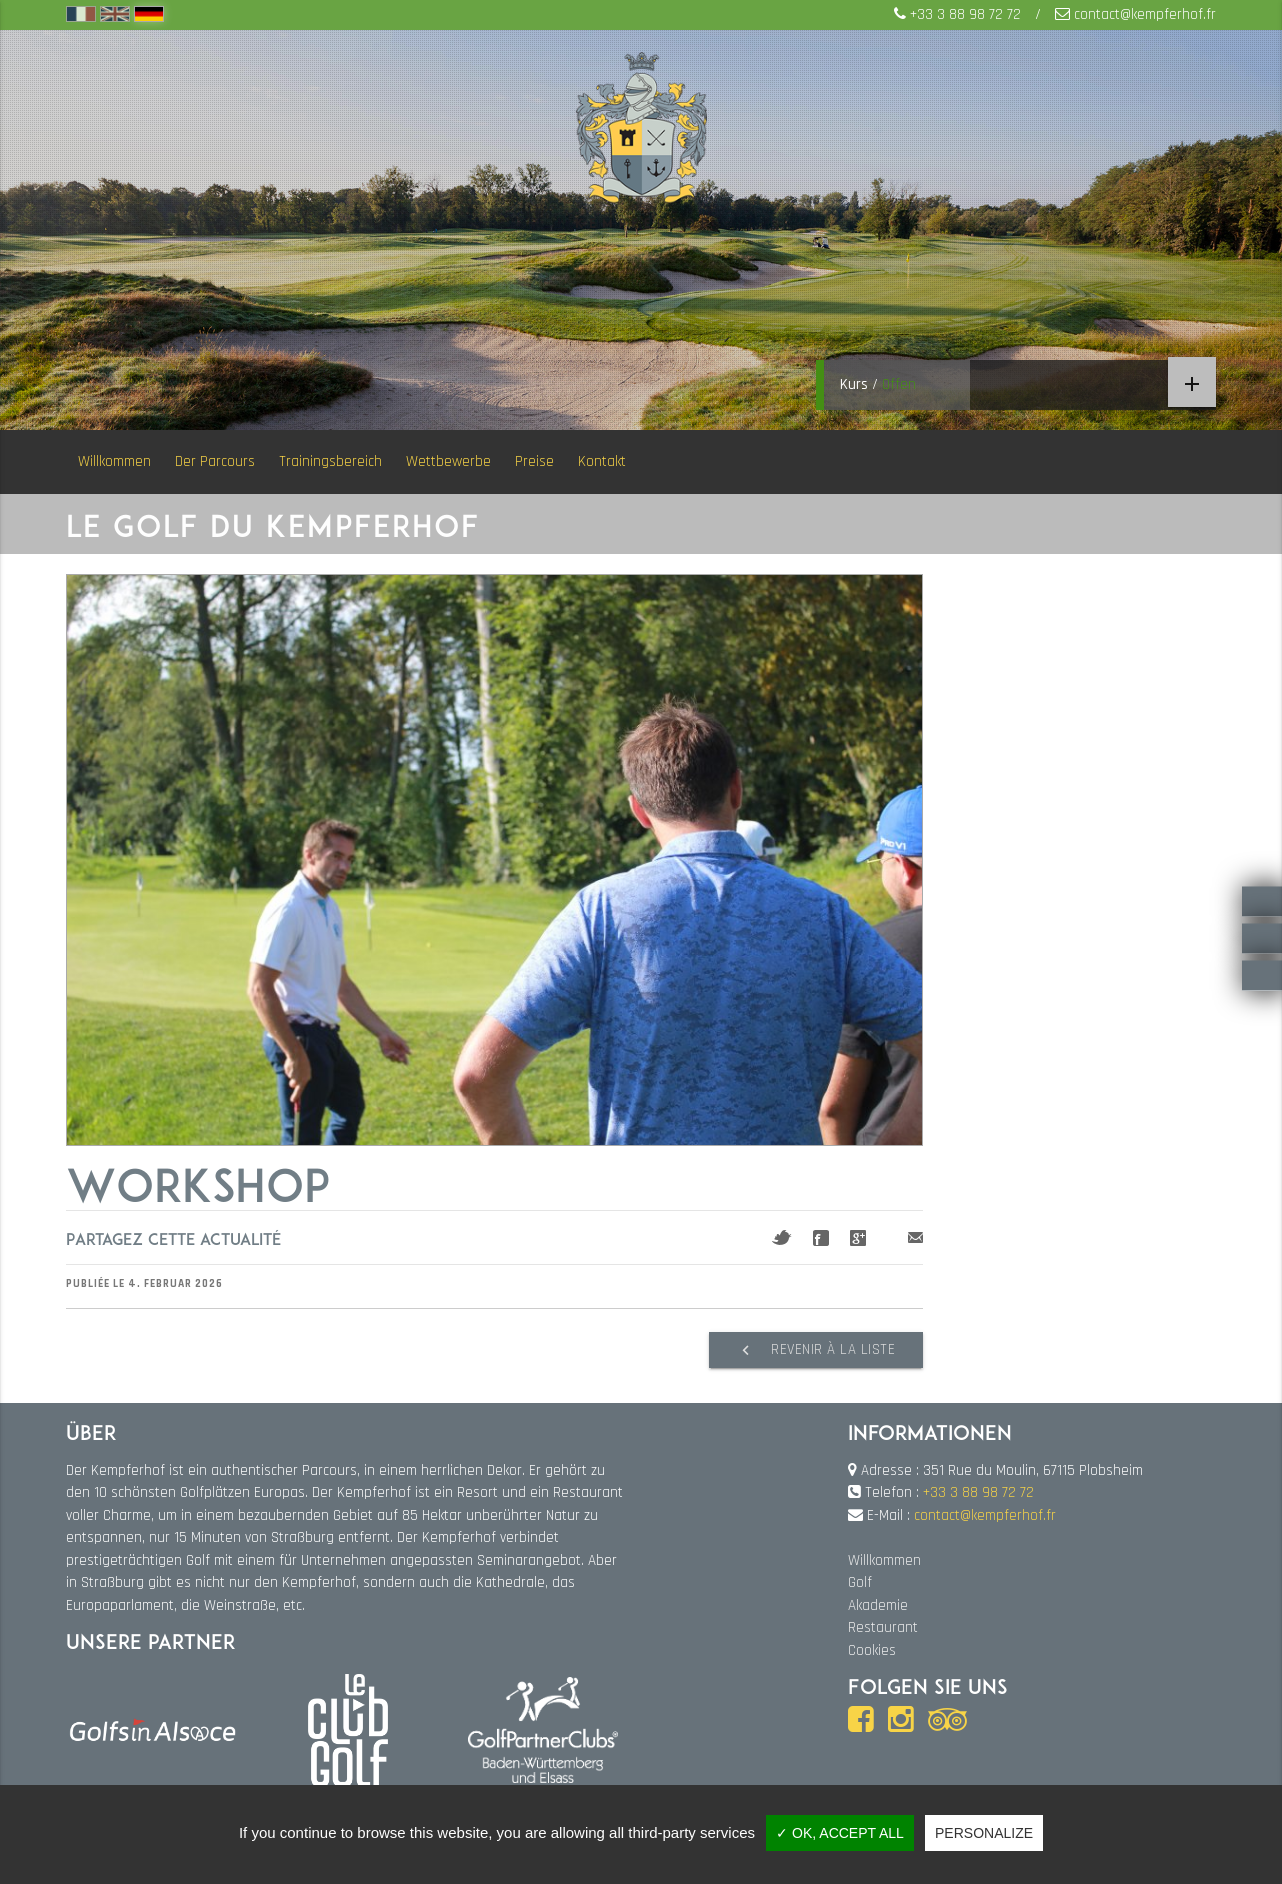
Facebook (821, 1238)
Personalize (984, 1833)
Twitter (782, 1237)
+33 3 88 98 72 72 (965, 14)
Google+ (858, 1238)
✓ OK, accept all (840, 1833)
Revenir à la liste (813, 1350)
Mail (915, 1237)
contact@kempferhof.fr (1145, 14)
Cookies (872, 1649)
